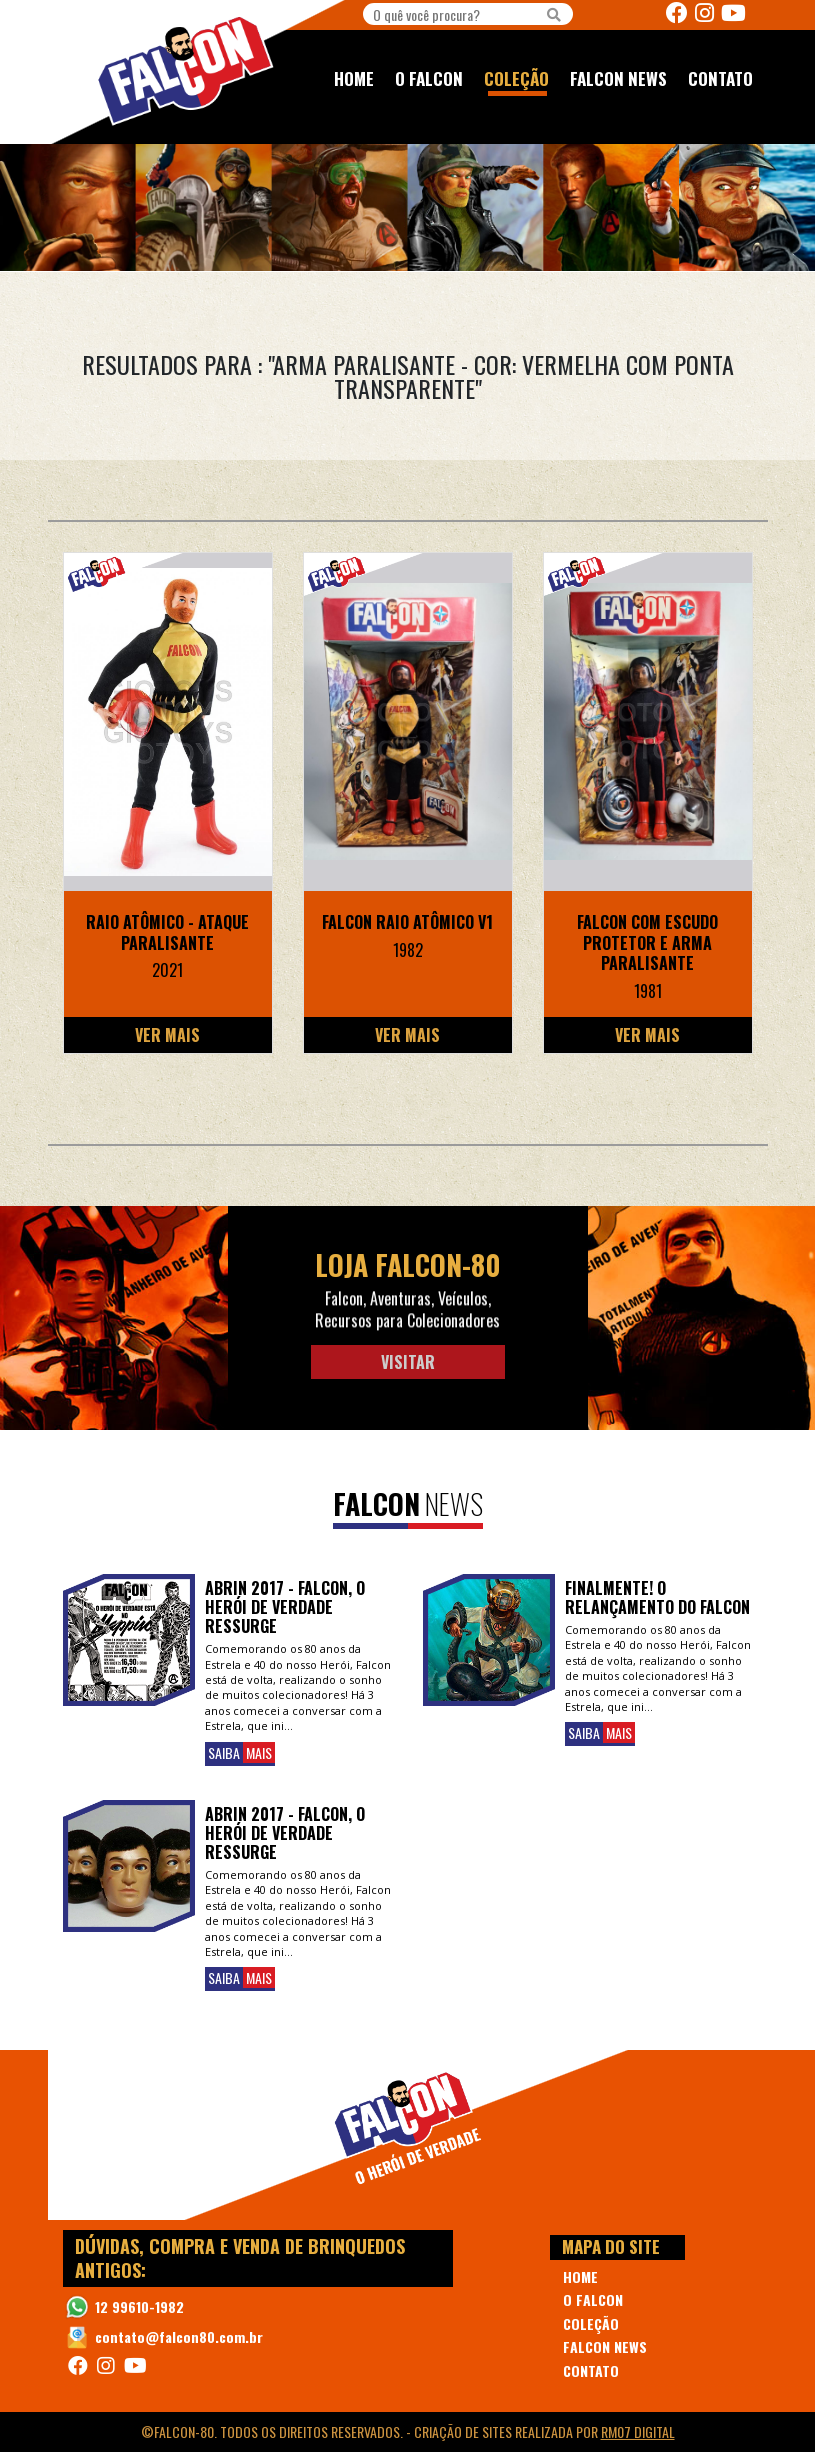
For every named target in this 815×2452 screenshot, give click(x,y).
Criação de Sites (463, 2431)
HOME (354, 78)
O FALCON (429, 78)
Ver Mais (167, 1035)
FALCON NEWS (618, 78)
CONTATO (720, 78)
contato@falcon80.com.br (179, 2336)
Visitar (408, 1362)
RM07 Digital (638, 2431)
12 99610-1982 (139, 2306)
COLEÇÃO (516, 78)
